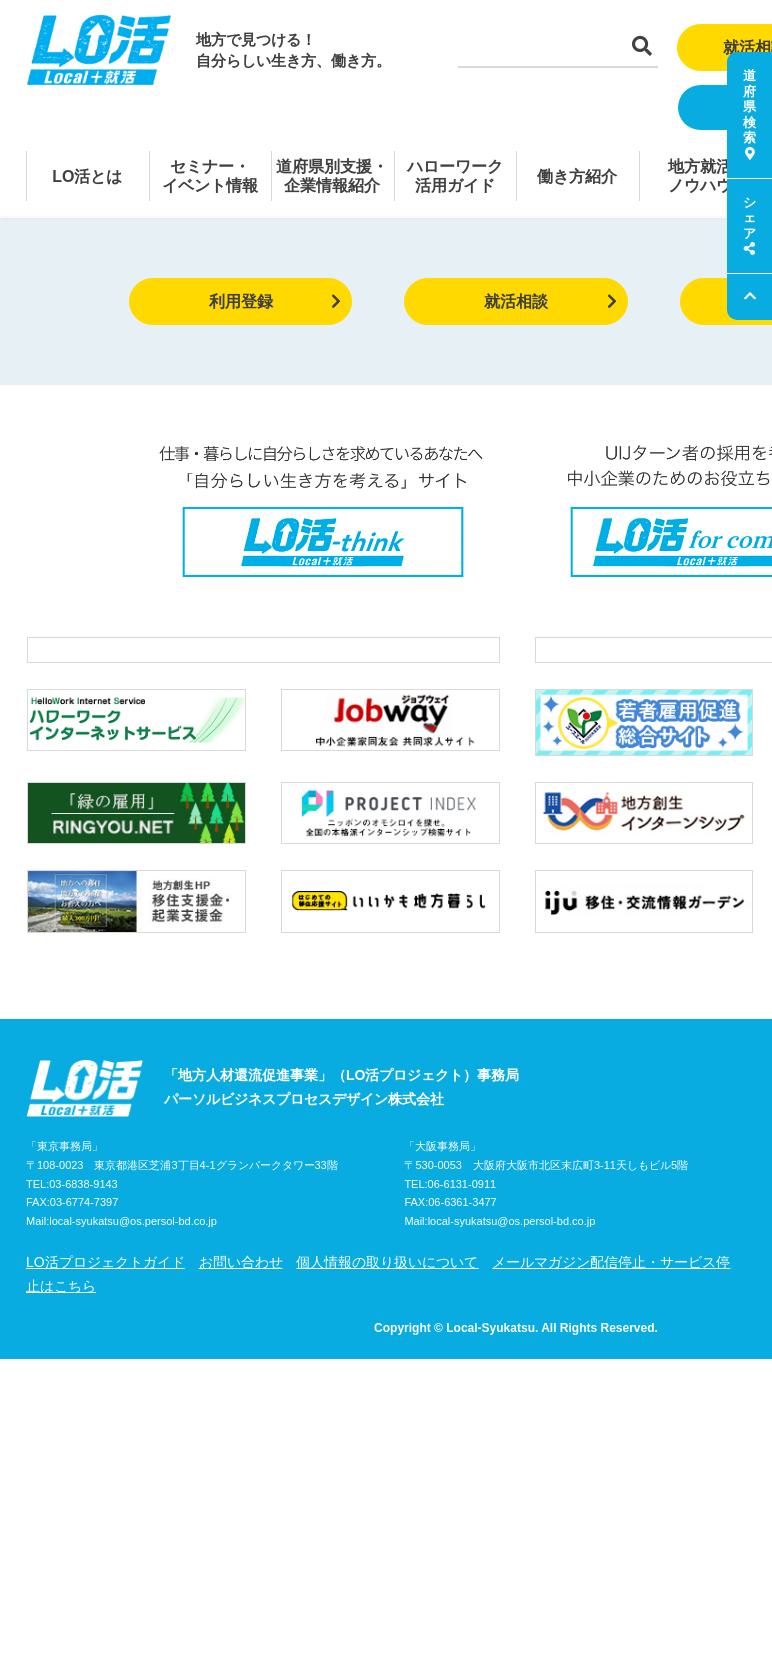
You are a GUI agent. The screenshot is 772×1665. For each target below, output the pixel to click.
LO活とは (87, 176)
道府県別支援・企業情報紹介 (332, 176)
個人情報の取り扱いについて (387, 1304)
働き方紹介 (577, 176)
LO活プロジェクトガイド (105, 1304)
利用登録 (275, 301)
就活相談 (550, 301)
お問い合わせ (241, 1304)
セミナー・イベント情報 (210, 176)
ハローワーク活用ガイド (455, 176)
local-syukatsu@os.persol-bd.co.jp (133, 1264)
